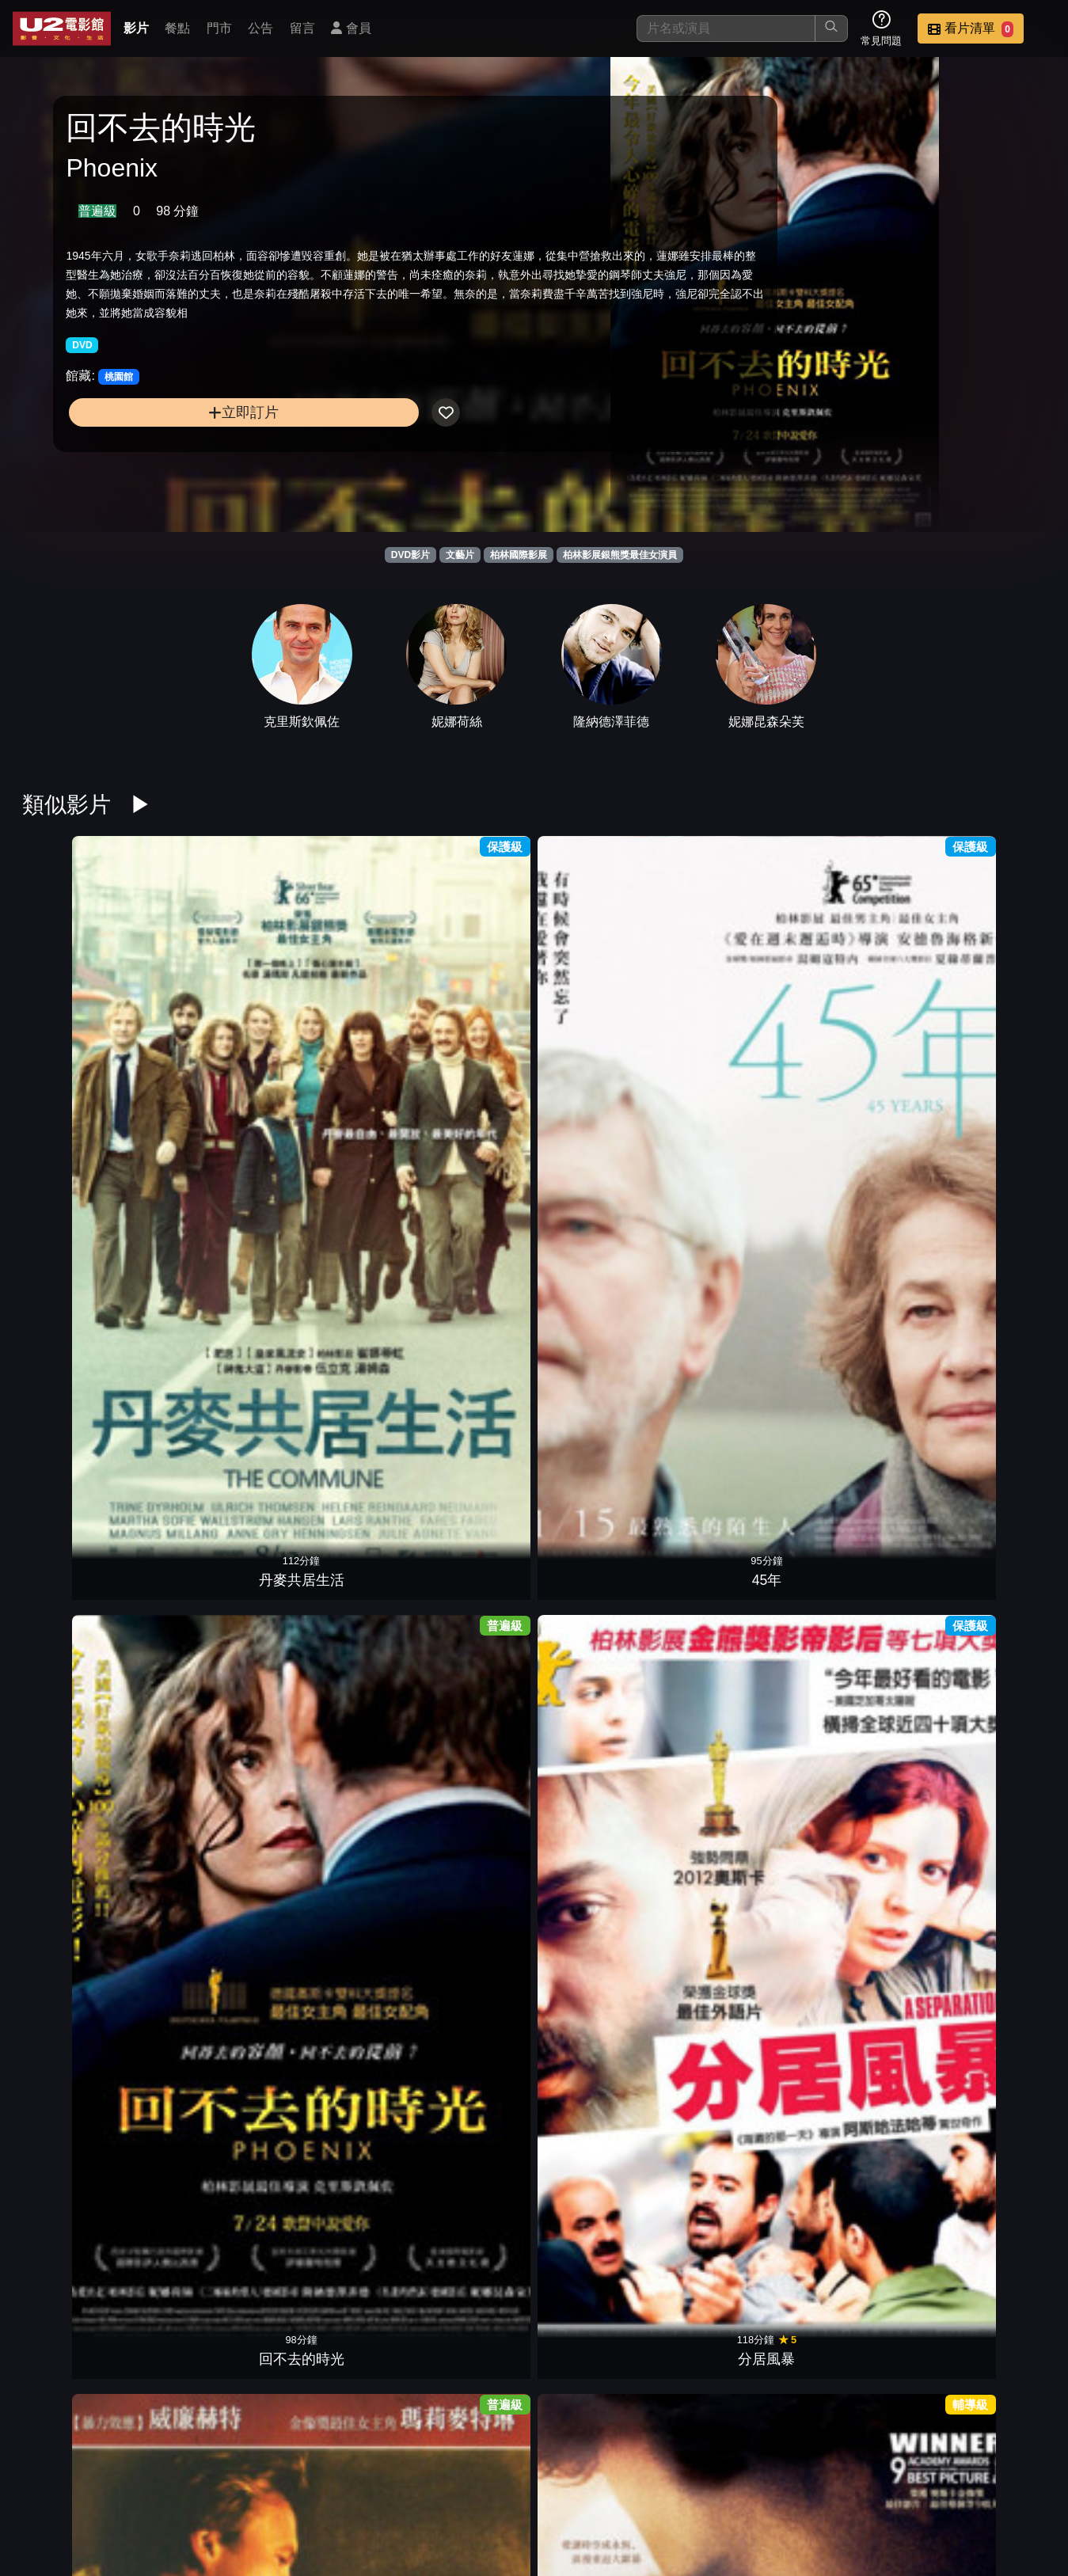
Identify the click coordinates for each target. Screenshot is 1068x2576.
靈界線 (599, 1244)
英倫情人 (729, 1017)
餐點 (177, 28)
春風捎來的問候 (469, 1471)
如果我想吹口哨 (990, 1697)
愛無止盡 (729, 2151)
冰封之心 (208, 1924)
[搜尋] (726, 28)
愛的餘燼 (468, 1697)
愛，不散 (208, 1697)
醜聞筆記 (729, 1924)
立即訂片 (183, 444)
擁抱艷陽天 (859, 1017)
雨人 (208, 2151)
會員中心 (1015, 2482)
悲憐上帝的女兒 (599, 1017)
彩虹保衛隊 (729, 1697)
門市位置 (627, 2482)
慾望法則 (77, 1697)
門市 (219, 28)
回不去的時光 (339, 1017)
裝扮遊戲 (77, 1924)
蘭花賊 (599, 2377)
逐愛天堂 (468, 1924)
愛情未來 (729, 1471)
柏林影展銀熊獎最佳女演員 (620, 554)
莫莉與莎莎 (859, 1924)
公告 (260, 28)
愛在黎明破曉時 (469, 2151)
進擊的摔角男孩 (860, 1471)
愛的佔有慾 (599, 1697)
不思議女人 (77, 1471)
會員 (351, 28)
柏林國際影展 (518, 554)
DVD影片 (410, 554)
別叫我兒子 (338, 1471)
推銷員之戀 (599, 1471)
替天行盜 (338, 2151)
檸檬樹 (338, 1924)
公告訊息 (705, 2482)
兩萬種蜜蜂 (77, 1244)
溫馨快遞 (77, 2151)
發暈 (468, 2377)
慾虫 (339, 1244)
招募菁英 (860, 2482)
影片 (136, 28)
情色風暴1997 (990, 2151)
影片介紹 (472, 2482)
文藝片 (460, 554)
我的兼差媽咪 (208, 1471)
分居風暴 (468, 1017)
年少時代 (338, 1697)
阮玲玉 (729, 1244)
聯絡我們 (783, 2482)
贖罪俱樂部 (990, 1471)
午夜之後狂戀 (860, 2151)
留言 (302, 28)
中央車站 (990, 1017)
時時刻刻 (990, 1244)
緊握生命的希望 (990, 1924)
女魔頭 (859, 1244)
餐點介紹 (550, 2482)
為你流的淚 (859, 1697)
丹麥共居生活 (77, 1017)
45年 (208, 1017)
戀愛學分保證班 (599, 2151)
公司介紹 (938, 2482)
